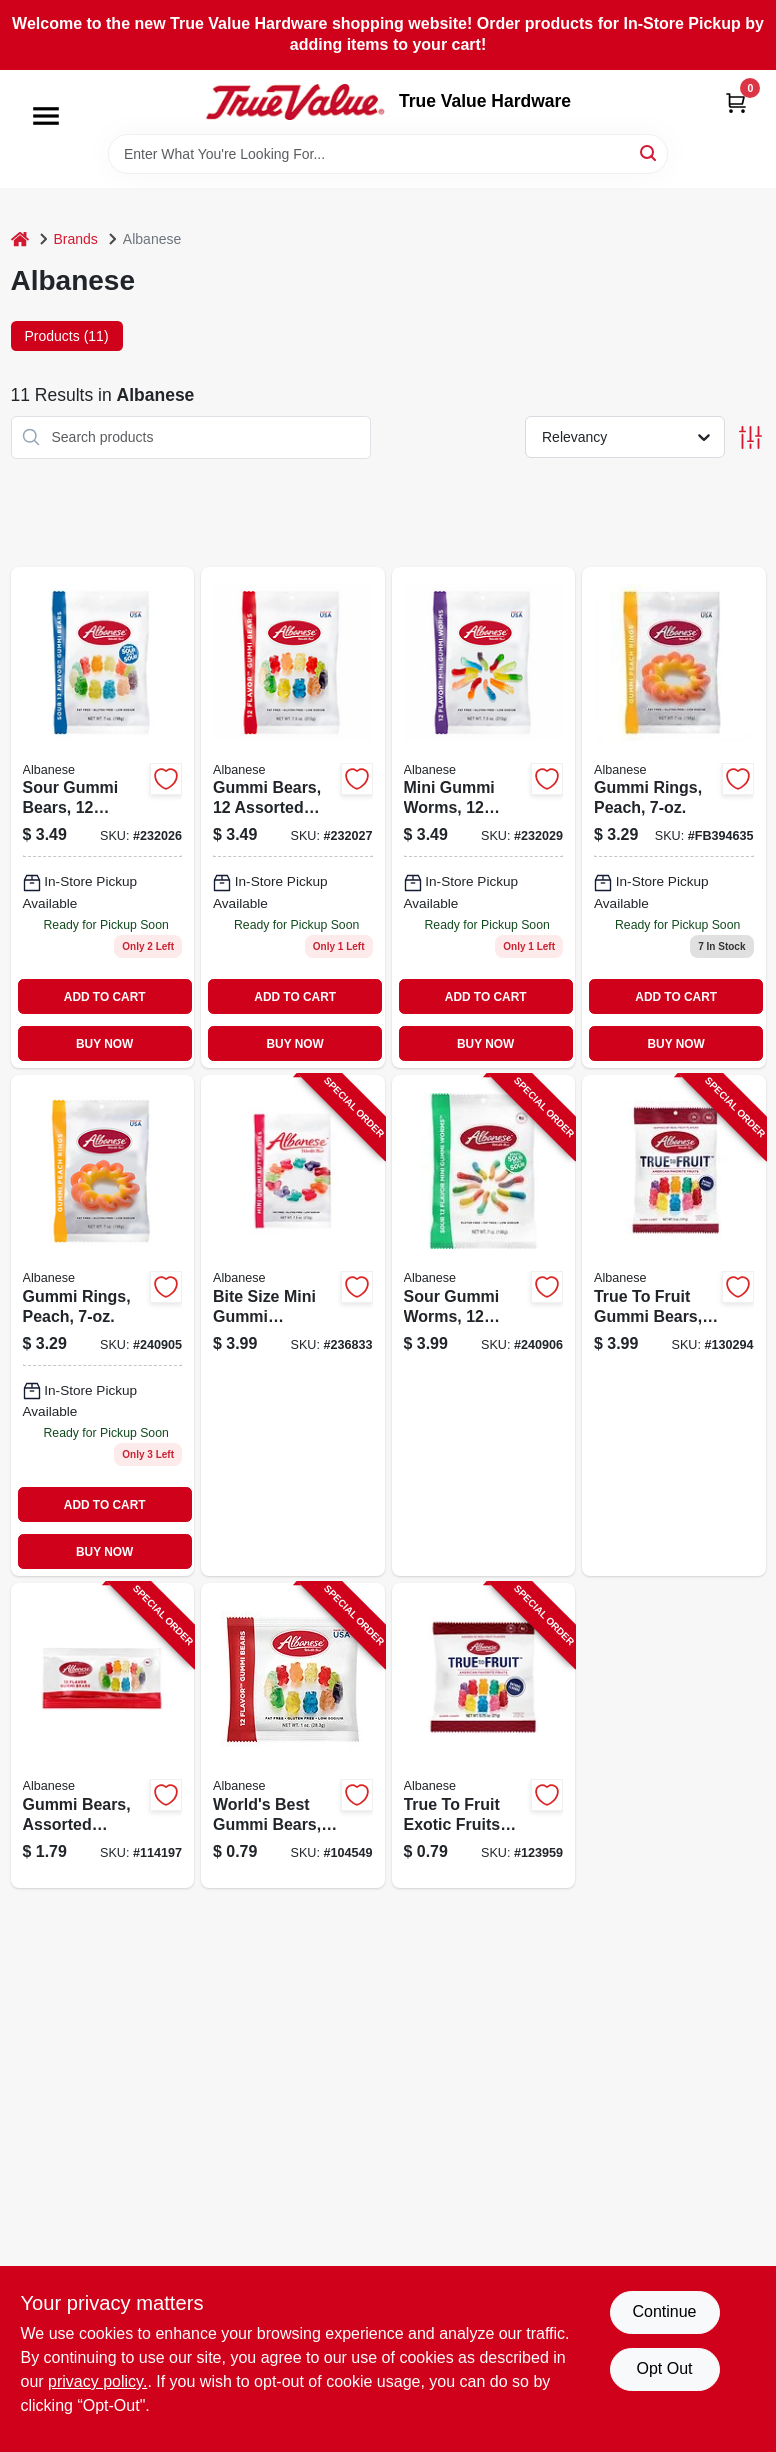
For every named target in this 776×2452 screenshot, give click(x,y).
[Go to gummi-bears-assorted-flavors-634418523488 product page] (293, 817)
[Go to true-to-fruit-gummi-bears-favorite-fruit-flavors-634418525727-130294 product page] (674, 1325)
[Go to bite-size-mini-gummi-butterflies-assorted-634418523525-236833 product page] (293, 1325)
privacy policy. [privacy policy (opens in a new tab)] (97, 2381)
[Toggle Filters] (750, 437)
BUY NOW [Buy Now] (104, 1044)
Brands (76, 239)
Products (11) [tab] (67, 336)
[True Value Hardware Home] (295, 102)
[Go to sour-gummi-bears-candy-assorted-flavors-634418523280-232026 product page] (103, 817)
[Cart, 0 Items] (736, 102)
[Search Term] (388, 154)
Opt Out (664, 2368)
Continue (664, 2311)
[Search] (649, 152)
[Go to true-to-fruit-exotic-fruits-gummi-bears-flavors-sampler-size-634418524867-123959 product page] (484, 1735)
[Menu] (46, 116)
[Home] (20, 239)
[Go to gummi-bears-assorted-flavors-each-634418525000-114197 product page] (103, 1735)
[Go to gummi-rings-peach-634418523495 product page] (674, 817)
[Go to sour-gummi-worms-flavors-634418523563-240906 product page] (484, 1325)
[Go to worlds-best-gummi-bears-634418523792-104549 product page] (293, 1735)
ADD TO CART (105, 997)
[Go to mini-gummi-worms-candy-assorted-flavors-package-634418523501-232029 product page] (484, 817)
